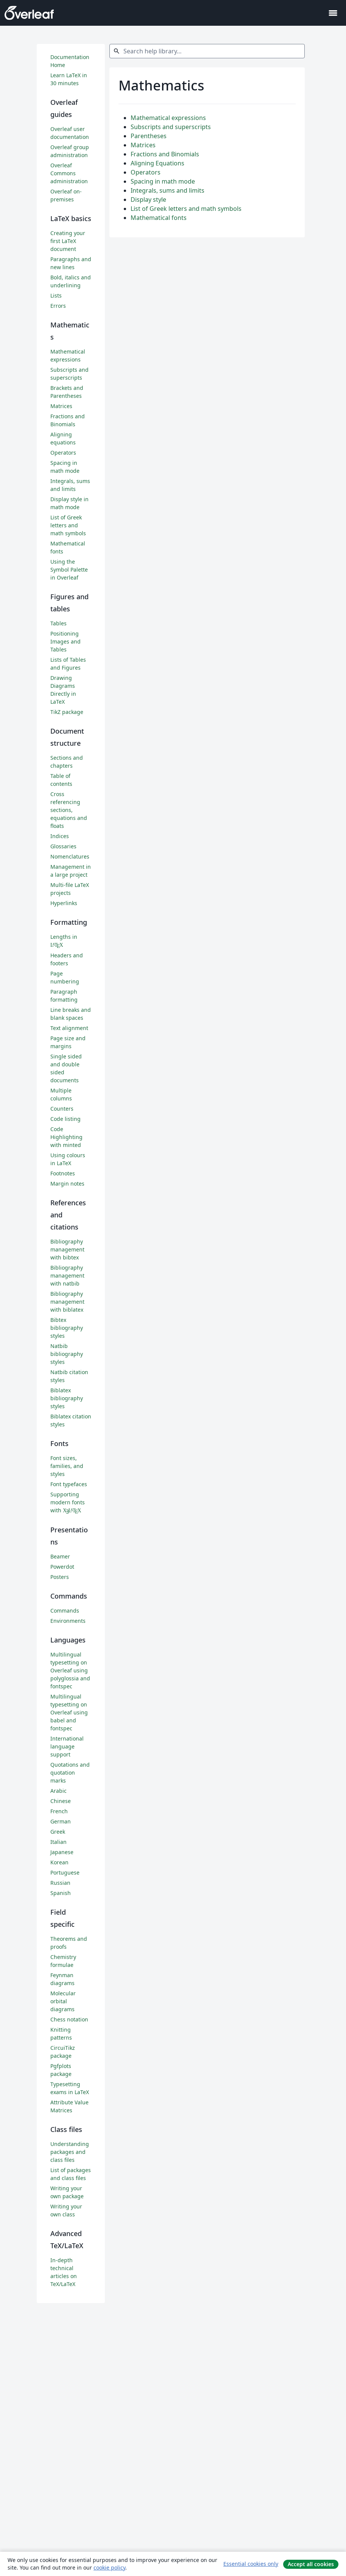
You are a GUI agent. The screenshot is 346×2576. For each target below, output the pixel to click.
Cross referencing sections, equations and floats (68, 809)
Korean (59, 1862)
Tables (58, 623)
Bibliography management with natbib (67, 1275)
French (59, 1811)
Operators (146, 172)
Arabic (58, 1790)
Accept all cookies (311, 2564)
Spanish (60, 1893)
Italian (58, 1841)
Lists (56, 295)
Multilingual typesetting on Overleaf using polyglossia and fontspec (70, 1670)
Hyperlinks (63, 903)
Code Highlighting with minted (66, 1137)
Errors (58, 305)
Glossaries (63, 846)
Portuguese (64, 1872)
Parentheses (149, 136)
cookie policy (109, 2567)
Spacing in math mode (163, 181)
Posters (59, 1576)
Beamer (60, 1556)
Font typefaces (68, 1484)
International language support (67, 1746)
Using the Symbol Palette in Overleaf (69, 569)
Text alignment (69, 1028)
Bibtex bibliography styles (66, 1327)
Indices (59, 836)
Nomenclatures (69, 856)
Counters (61, 1108)
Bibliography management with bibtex (67, 1249)
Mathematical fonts (159, 217)
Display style (148, 199)
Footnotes (62, 1173)
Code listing (65, 1118)
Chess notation (69, 2019)
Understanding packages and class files (69, 2151)
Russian (60, 1882)
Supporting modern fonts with (67, 1502)
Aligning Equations (157, 163)
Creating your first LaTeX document (67, 240)
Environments (68, 1620)
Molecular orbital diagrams (63, 2001)
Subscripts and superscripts (171, 127)
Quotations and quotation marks (70, 1772)
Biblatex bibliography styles (66, 1398)
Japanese (61, 1852)
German (60, 1821)
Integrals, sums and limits (167, 190)
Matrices (143, 145)
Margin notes (67, 1183)
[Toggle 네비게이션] (332, 13)
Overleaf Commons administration (69, 173)
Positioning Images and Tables (65, 641)
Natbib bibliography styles (66, 1353)
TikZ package (66, 711)
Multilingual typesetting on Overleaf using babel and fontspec (69, 1712)
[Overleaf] (29, 13)
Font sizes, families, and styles (66, 1465)
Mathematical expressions (168, 118)
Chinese (60, 1801)
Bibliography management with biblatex (67, 1301)
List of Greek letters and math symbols (186, 208)
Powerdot (62, 1566)
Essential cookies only (250, 2563)
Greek (57, 1831)
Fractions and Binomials (165, 154)
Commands (64, 1610)
